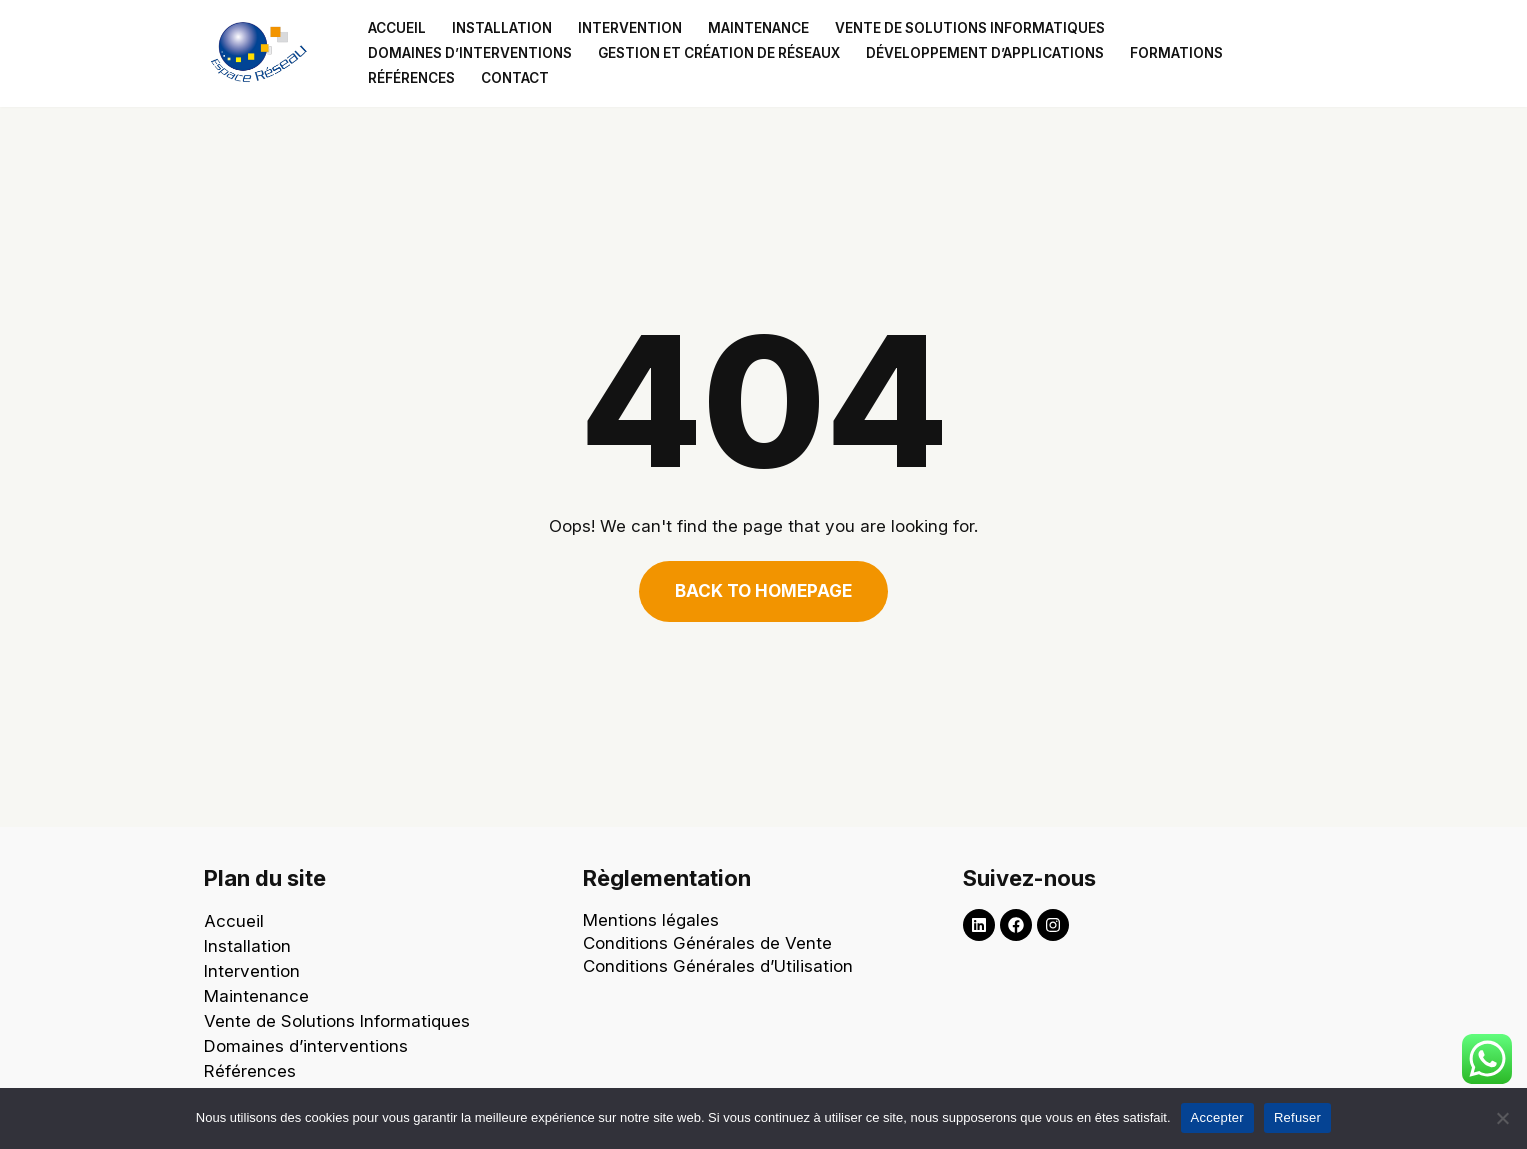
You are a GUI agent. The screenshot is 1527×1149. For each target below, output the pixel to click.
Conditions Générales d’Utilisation (720, 966)
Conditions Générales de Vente (707, 943)
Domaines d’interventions (470, 53)
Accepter (1217, 1117)
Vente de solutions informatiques (970, 28)
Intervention (630, 28)
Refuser (1297, 1117)
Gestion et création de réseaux (719, 53)
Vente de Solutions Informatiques (337, 1021)
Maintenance (758, 28)
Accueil (397, 28)
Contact (515, 78)
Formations (1176, 53)
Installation (502, 28)
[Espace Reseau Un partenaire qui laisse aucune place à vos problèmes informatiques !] (264, 53)
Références (411, 78)
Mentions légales (651, 920)
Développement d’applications (985, 53)
